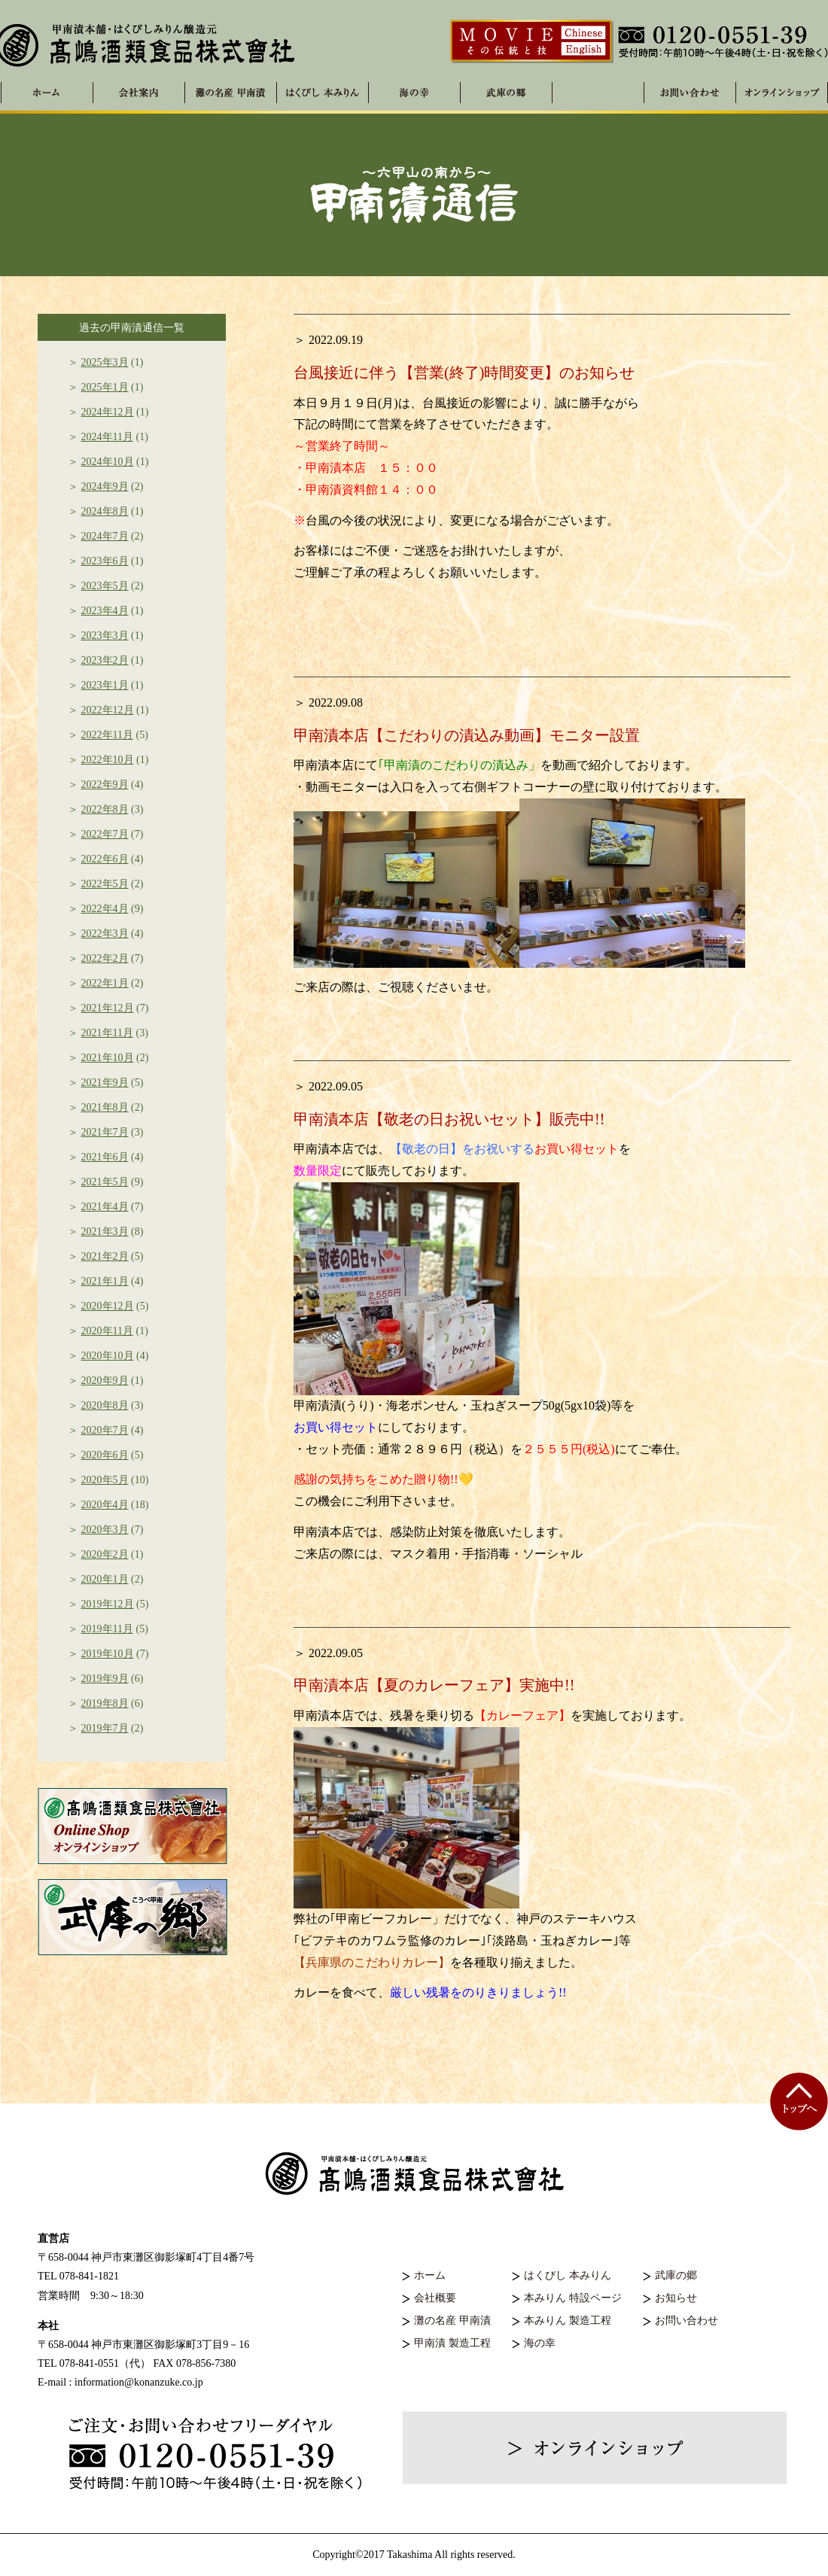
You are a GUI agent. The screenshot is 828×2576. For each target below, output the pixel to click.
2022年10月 (107, 759)
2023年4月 (105, 610)
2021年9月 (105, 1082)
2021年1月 (105, 1281)
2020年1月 (105, 1579)
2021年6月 (105, 1157)
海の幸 (540, 2343)
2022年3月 (105, 933)
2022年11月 (107, 735)
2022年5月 (105, 884)
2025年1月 (105, 387)
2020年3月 (105, 1529)
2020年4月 (105, 1504)
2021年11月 (107, 1033)
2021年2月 (105, 1256)
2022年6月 (105, 859)
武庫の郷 (676, 2275)
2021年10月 (107, 1057)
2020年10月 (107, 1355)
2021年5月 (105, 1182)
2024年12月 (107, 412)
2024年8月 (105, 511)
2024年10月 (107, 461)
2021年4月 (105, 1206)
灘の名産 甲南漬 (230, 92)
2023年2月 (105, 660)
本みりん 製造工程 (567, 2320)
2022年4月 (105, 908)
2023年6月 (105, 561)
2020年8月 (105, 1405)
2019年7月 (105, 1728)
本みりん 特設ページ (573, 2298)
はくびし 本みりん (322, 92)
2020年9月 (105, 1380)
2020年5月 (105, 1480)
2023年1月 (105, 685)
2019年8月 (105, 1703)
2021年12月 (107, 1008)
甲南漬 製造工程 (452, 2343)
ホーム (430, 2275)
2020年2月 (105, 1554)
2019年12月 (107, 1604)
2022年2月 (105, 958)
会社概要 (435, 2298)
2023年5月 (105, 586)
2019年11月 (107, 1629)
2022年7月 (105, 834)
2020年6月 (105, 1455)
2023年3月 (105, 635)
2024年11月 (107, 437)
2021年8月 (105, 1107)
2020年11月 (107, 1331)
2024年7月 (105, 536)
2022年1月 (105, 983)
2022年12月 (107, 710)
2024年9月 (105, 486)
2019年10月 (107, 1653)
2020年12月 (107, 1306)
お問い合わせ (686, 2320)
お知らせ (676, 2298)
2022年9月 (105, 784)
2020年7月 (105, 1430)
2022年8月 (105, 809)
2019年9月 (105, 1678)
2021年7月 (105, 1132)
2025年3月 (105, 362)
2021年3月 (105, 1231)
